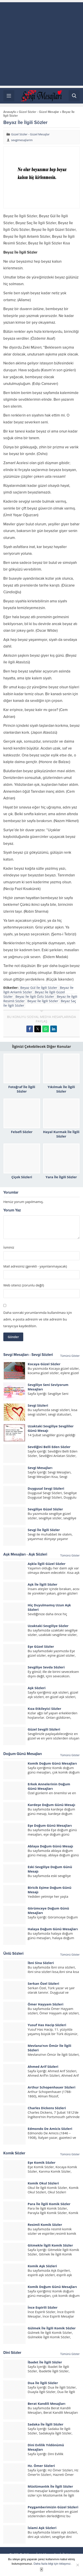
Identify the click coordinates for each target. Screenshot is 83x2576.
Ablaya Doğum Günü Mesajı (50, 1846)
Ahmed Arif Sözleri (43, 2066)
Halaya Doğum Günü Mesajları (53, 1929)
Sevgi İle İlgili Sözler (44, 1530)
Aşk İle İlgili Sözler (42, 1584)
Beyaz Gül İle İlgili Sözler (38, 987)
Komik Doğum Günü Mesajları (52, 1763)
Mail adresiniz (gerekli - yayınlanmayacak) (35, 1266)
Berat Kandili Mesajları (46, 2403)
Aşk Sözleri (37, 1688)
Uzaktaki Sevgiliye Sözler (48, 1625)
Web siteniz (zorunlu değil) (23, 1285)
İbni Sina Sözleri (41, 1962)
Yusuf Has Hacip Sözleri (47, 2025)
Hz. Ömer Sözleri (41, 2465)
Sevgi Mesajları (40, 1467)
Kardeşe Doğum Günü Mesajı (51, 1804)
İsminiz (8, 1247)
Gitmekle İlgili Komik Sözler (50, 2245)
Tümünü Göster (70, 1356)
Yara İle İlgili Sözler (61, 1177)
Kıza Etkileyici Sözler (44, 1708)
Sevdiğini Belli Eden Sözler (49, 1446)
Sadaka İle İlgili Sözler (45, 2424)
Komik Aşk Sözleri (42, 2266)
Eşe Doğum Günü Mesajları (50, 1825)
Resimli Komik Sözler (45, 2224)
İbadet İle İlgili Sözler (45, 2362)
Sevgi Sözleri (38, 1405)
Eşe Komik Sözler (42, 2162)
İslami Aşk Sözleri (42, 2527)
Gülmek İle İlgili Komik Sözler (52, 2328)
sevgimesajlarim (22, 140)
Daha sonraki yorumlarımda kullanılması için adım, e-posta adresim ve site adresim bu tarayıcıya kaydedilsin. (37, 1319)
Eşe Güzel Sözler (41, 1646)
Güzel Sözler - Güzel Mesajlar (39, 112)
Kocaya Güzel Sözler (44, 1364)
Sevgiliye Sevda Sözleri (46, 1667)
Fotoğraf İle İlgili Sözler (21, 1089)
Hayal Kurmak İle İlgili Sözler (61, 1134)
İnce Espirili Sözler (43, 2307)
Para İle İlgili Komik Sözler (49, 2204)
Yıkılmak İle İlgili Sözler (61, 1089)
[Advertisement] (41, 44)
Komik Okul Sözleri (43, 2183)
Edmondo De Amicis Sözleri (50, 2128)
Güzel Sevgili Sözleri (44, 1729)
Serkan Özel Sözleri (43, 1983)
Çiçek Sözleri (21, 1177)
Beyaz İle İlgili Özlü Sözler (34, 996)
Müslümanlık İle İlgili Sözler (50, 2486)
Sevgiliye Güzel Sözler (45, 1509)
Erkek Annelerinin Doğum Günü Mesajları (49, 1786)
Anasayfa (9, 112)
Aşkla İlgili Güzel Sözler (47, 1563)
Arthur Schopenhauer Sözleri (51, 2087)
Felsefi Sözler (22, 1132)
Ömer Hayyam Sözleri (45, 2004)
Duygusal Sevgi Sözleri (46, 1488)
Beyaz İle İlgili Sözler (42, 1001)
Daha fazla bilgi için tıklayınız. (52, 2563)
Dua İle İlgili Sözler (43, 2383)
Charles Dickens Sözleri (47, 2108)
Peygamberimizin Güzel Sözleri (53, 2507)
